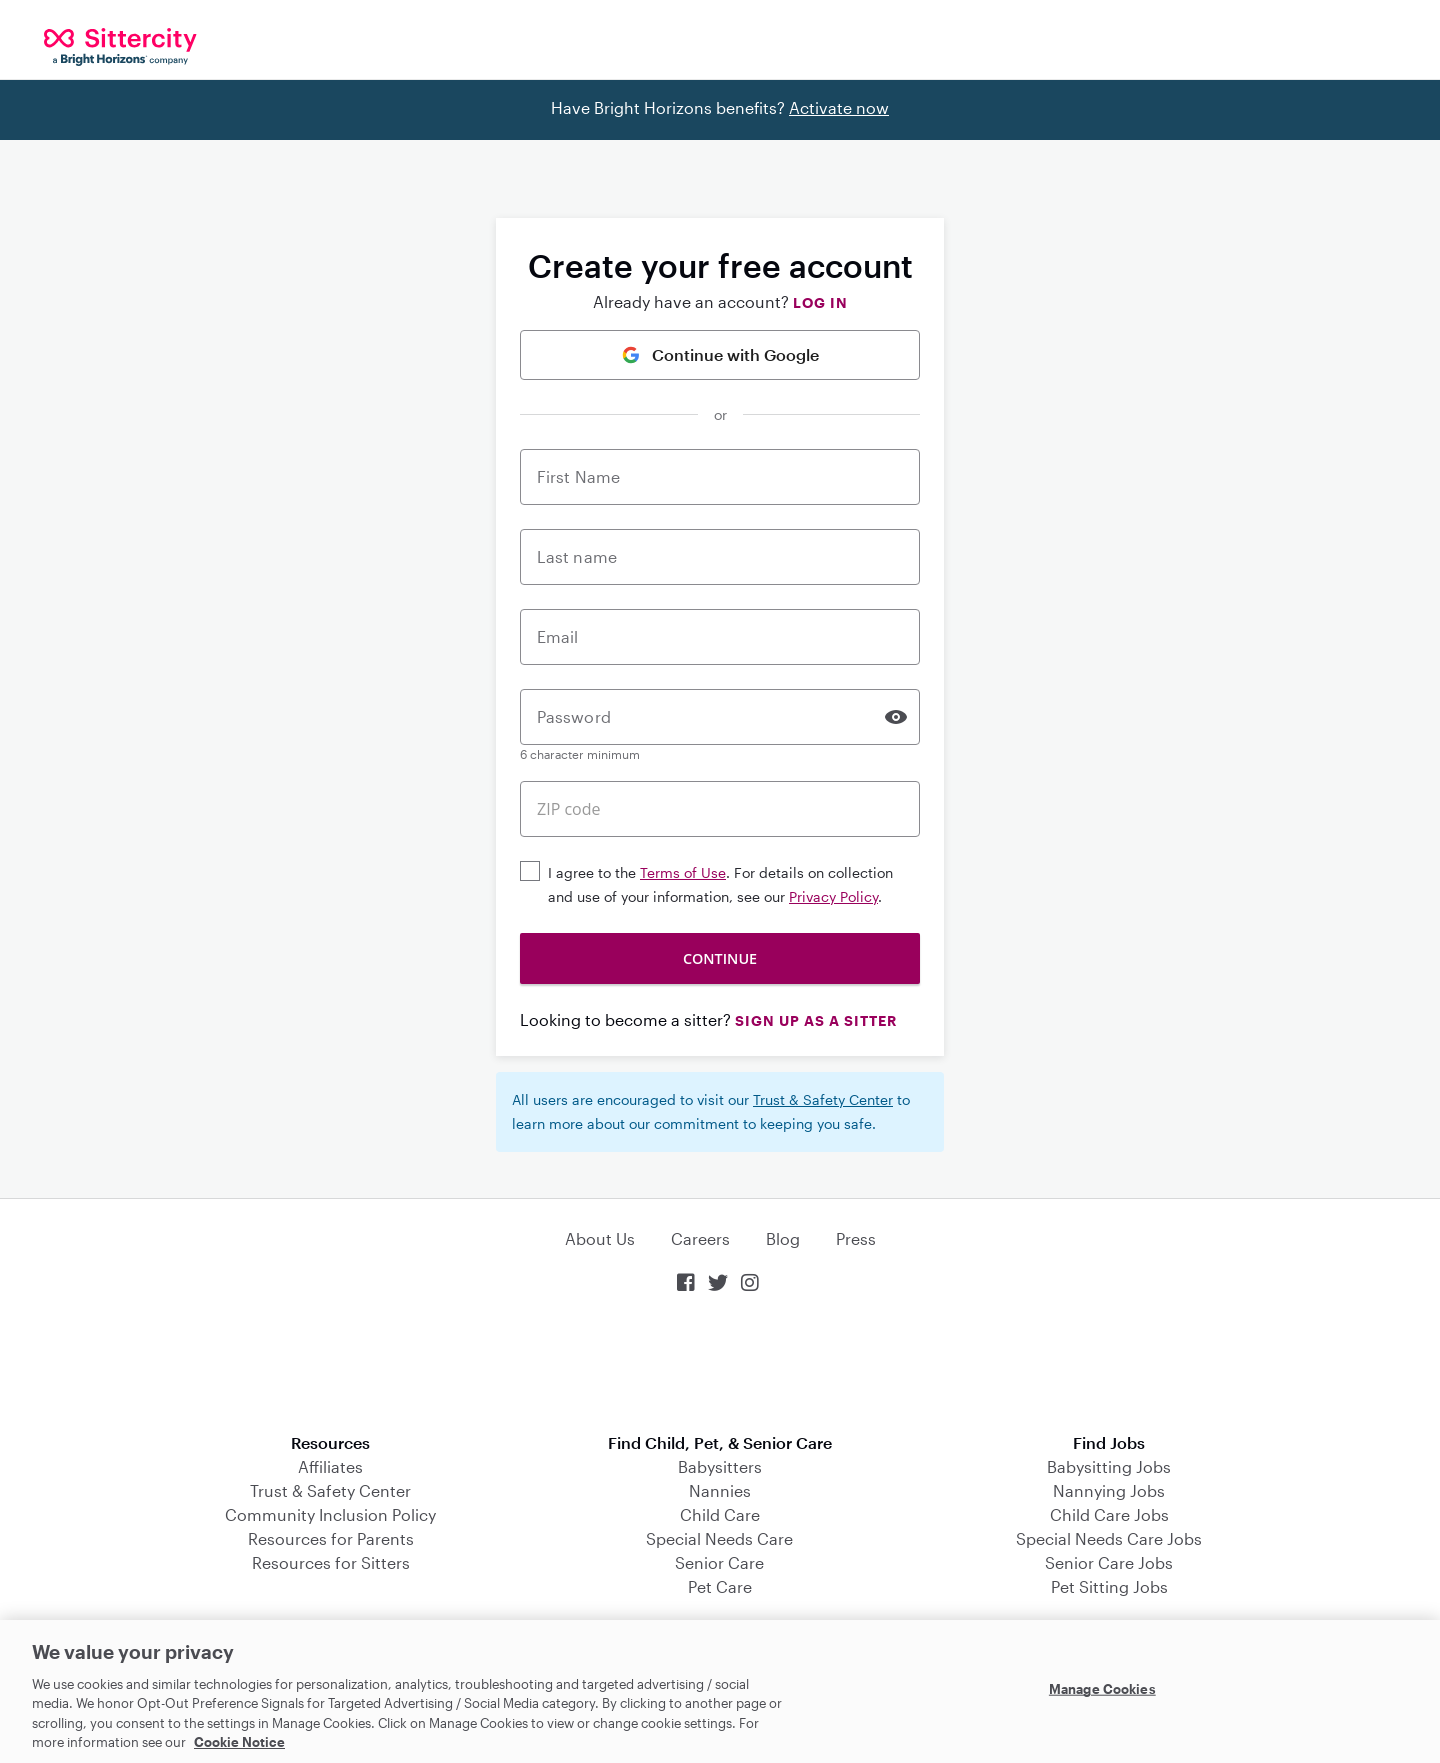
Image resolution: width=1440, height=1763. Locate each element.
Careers (700, 1238)
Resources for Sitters (331, 1562)
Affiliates (330, 1466)
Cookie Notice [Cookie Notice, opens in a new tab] (239, 1742)
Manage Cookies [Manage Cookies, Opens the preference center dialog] (1102, 1689)
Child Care (720, 1514)
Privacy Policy (833, 896)
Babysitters (720, 1466)
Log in (820, 302)
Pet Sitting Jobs (1109, 1586)
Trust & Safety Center (823, 1099)
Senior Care (719, 1562)
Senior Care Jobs (1109, 1562)
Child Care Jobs (1109, 1514)
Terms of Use (683, 872)
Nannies (720, 1490)
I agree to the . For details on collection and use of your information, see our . (720, 884)
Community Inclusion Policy (330, 1514)
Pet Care (720, 1586)
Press (856, 1238)
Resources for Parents (331, 1538)
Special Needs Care (719, 1538)
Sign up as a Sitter (816, 1020)
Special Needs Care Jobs (1109, 1538)
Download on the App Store (720, 1365)
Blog (783, 1238)
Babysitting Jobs (1109, 1466)
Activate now (839, 107)
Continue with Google (720, 354)
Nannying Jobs (1109, 1490)
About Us (600, 1238)
